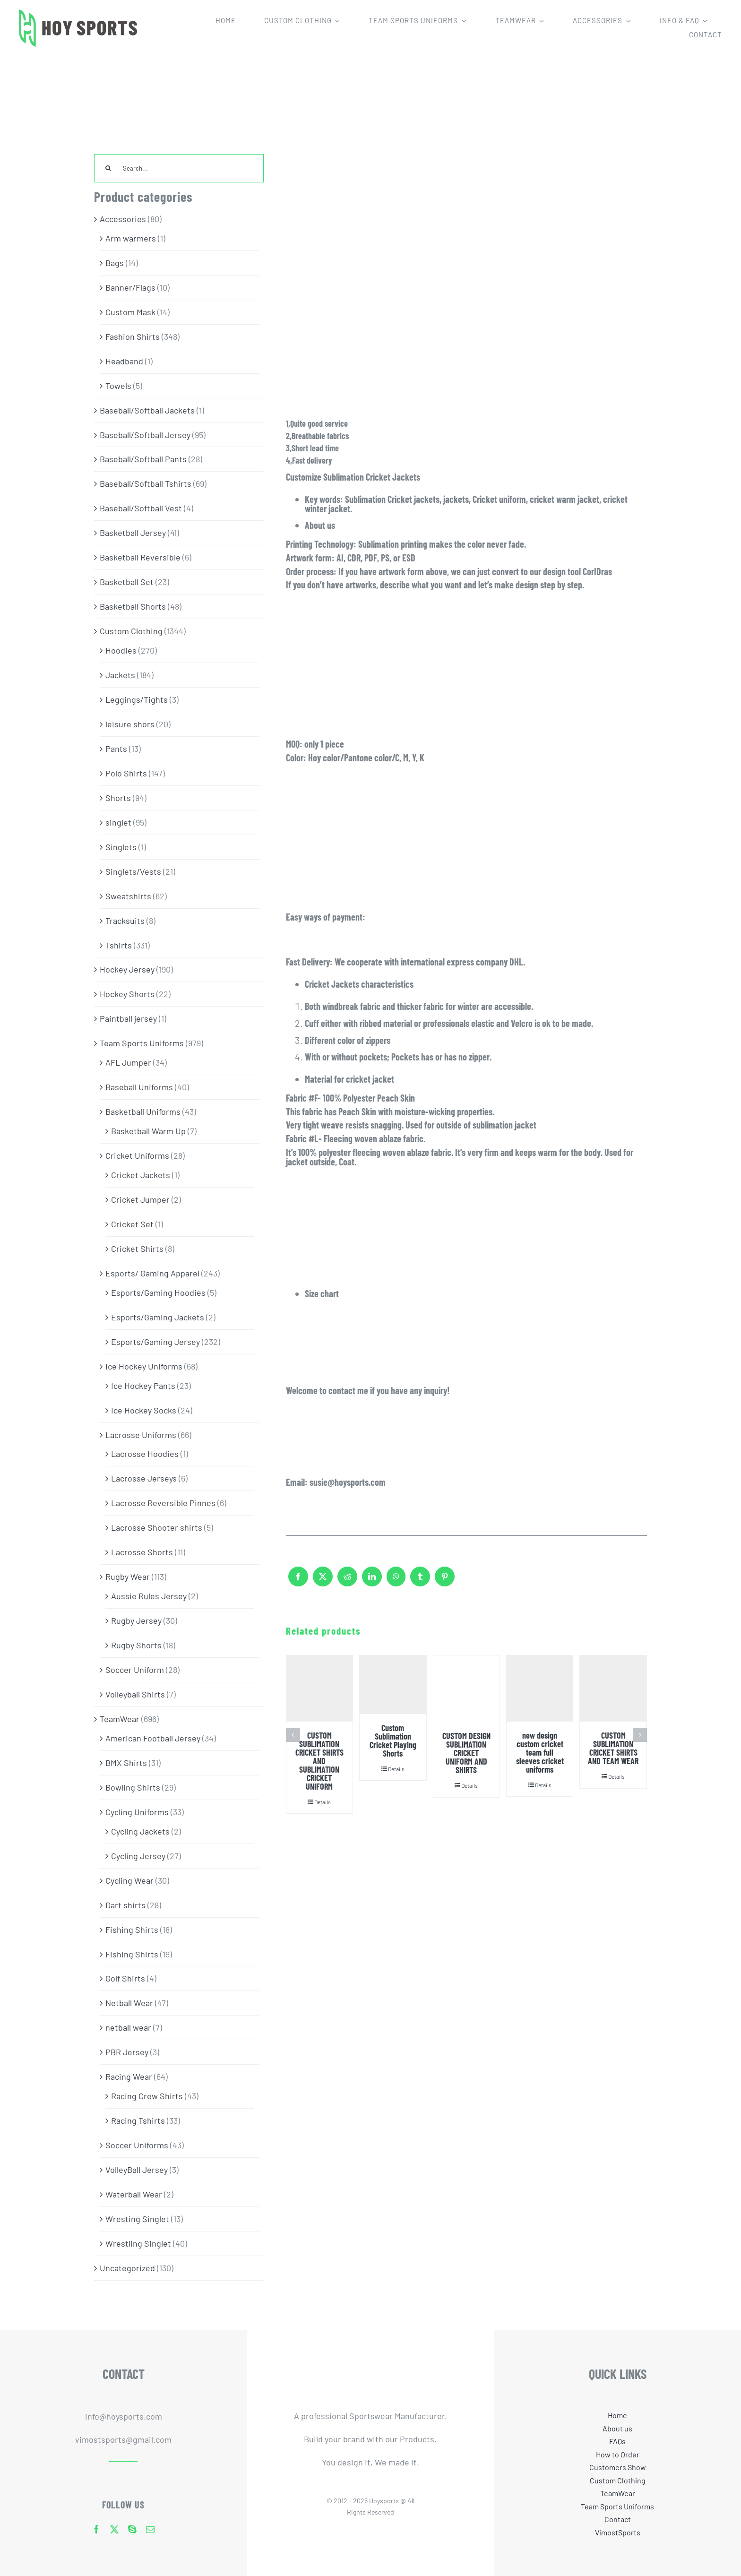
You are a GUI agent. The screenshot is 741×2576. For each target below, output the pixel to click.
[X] (322, 1580)
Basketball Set (127, 582)
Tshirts (118, 945)
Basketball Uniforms (143, 1111)
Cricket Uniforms (137, 1155)
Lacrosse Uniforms (140, 1435)
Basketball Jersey (133, 532)
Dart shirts (125, 1905)
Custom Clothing (131, 631)
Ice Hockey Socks (143, 1410)
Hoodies (121, 650)
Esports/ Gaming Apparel (152, 1273)
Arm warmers (130, 238)
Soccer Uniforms (136, 2145)
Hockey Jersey (127, 969)
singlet (118, 822)
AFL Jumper (128, 1062)
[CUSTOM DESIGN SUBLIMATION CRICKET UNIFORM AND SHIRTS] (466, 1688)
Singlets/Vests (133, 871)
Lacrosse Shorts (142, 1552)
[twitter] (114, 2529)
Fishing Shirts (131, 1929)
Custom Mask (130, 312)
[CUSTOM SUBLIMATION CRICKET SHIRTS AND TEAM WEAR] (613, 1688)
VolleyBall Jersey (136, 2169)
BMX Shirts (126, 1763)
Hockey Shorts (127, 994)
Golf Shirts (125, 1978)
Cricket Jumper (140, 1199)
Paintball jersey (128, 1018)
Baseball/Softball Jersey (145, 435)
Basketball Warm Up (148, 1131)
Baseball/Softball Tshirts (145, 483)
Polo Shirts (126, 773)
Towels (118, 385)
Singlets (121, 847)
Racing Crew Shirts (147, 2096)
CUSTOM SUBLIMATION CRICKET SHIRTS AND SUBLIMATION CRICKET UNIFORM (319, 1761)
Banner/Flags (130, 287)
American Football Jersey (152, 1738)
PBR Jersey (126, 2052)
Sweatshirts (128, 896)
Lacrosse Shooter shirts (156, 1527)
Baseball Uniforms (139, 1087)
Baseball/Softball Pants (143, 459)
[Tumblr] (420, 1580)
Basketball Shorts (133, 606)
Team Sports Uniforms (142, 1043)
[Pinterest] (444, 1580)
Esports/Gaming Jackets (157, 1317)
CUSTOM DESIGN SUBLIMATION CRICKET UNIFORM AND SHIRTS (466, 1753)
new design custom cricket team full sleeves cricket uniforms (540, 1752)
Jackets (120, 675)
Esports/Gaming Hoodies (158, 1292)
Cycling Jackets (140, 1831)
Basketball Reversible (140, 557)
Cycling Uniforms (137, 1812)
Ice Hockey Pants (143, 1385)
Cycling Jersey (138, 1856)
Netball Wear (129, 2003)
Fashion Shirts (132, 336)
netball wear (128, 2027)
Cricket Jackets (140, 1175)
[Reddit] (347, 1580)
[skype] (132, 2529)
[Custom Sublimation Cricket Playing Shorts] (393, 1684)
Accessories (123, 219)
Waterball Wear (133, 2194)
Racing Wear (128, 2076)
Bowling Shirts (132, 1787)
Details (322, 1802)
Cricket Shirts (137, 1248)
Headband (124, 361)
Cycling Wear (129, 1880)
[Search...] (179, 168)
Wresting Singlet (137, 2219)
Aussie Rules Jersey (149, 1596)
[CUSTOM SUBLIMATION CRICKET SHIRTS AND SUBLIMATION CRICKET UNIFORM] (319, 1688)
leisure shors (130, 724)
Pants (116, 748)
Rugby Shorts (136, 1645)
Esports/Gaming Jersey (155, 1341)
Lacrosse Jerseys (144, 1478)
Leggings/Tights (136, 699)
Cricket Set (132, 1224)
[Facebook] (298, 1580)
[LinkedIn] (372, 1580)
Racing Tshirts (138, 2120)
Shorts (118, 798)
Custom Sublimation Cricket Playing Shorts (393, 1740)
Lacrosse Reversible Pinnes (163, 1503)
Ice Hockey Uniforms (143, 1366)
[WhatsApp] (396, 1580)
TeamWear (119, 1719)
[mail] (150, 2529)
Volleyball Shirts (135, 1694)
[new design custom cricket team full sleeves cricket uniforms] (540, 1688)
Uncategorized (127, 2268)
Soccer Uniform (134, 1669)
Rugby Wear (127, 1576)
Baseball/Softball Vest (141, 508)
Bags (114, 263)
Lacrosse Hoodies (145, 1453)
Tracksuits (125, 920)
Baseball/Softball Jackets (147, 410)
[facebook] (96, 2529)
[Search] (108, 168)
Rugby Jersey (136, 1620)
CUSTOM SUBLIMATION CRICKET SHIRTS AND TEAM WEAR (613, 1748)
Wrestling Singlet (138, 2243)
